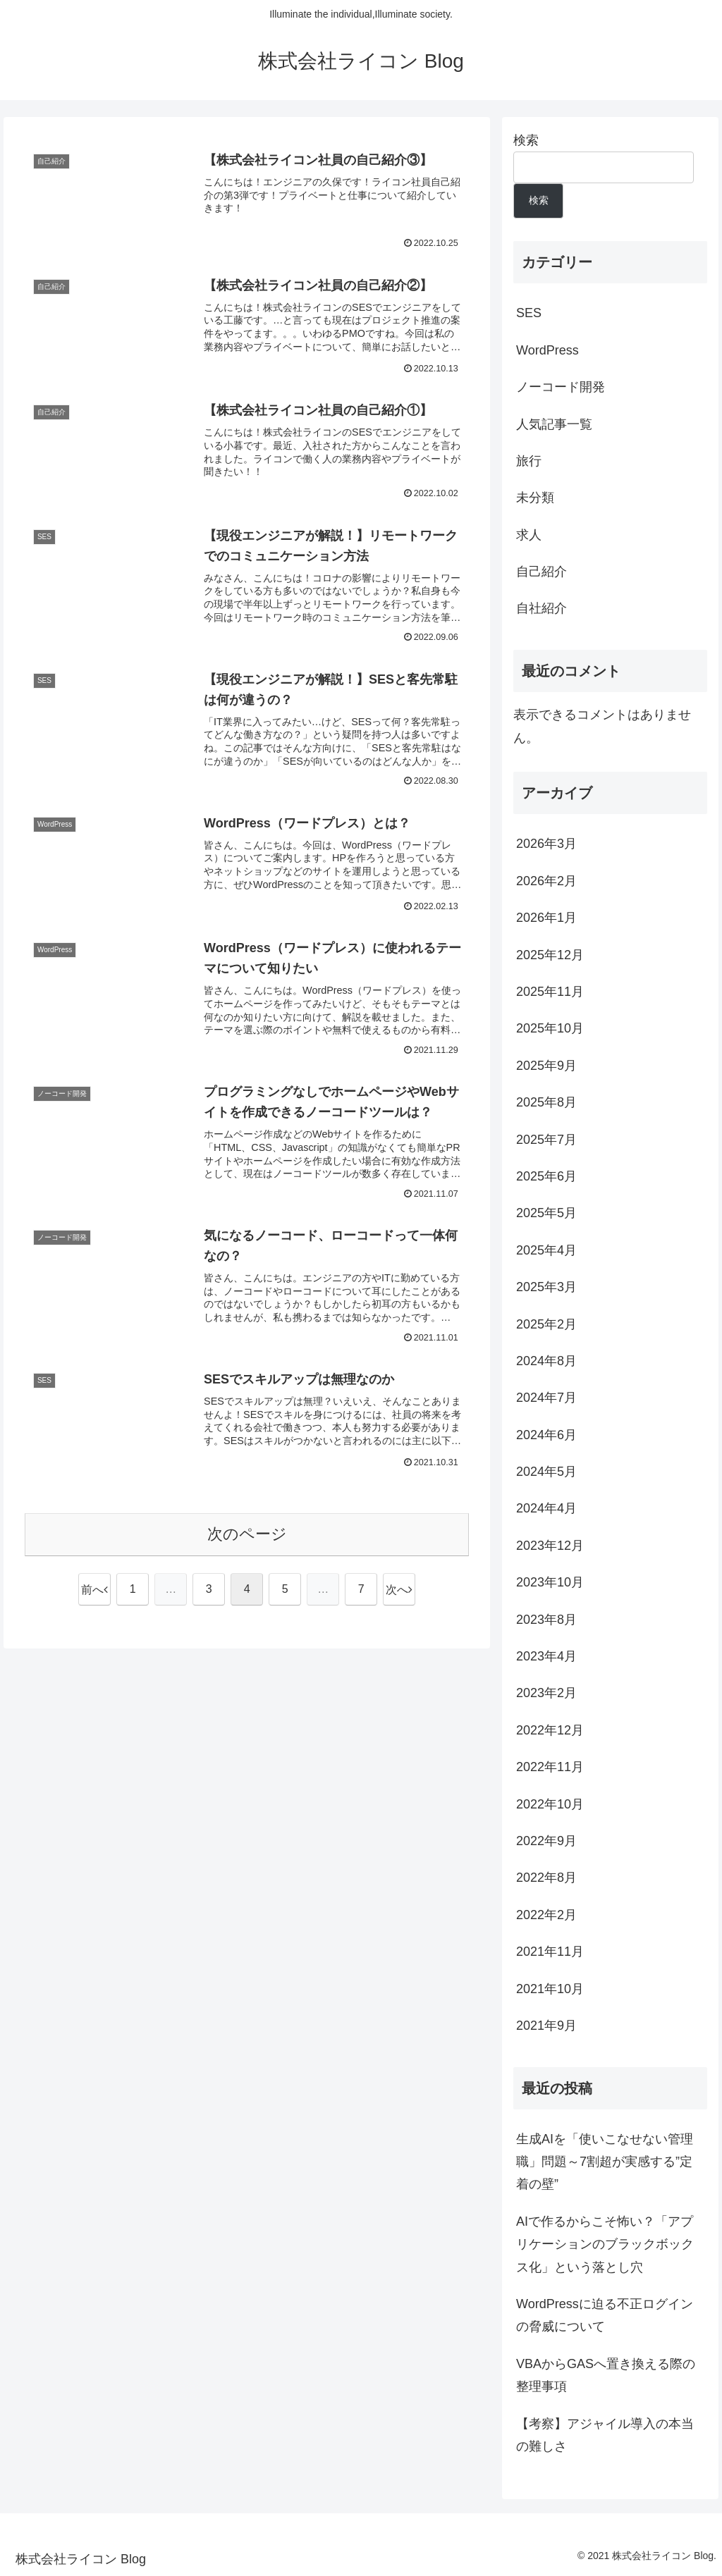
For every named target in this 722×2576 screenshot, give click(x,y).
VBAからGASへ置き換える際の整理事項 (605, 2375)
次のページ (247, 1534)
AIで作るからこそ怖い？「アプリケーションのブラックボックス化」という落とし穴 (605, 2244)
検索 (526, 140)
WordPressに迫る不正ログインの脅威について (604, 2315)
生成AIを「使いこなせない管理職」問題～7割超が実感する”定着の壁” (604, 2162)
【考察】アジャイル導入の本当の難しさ (605, 2435)
